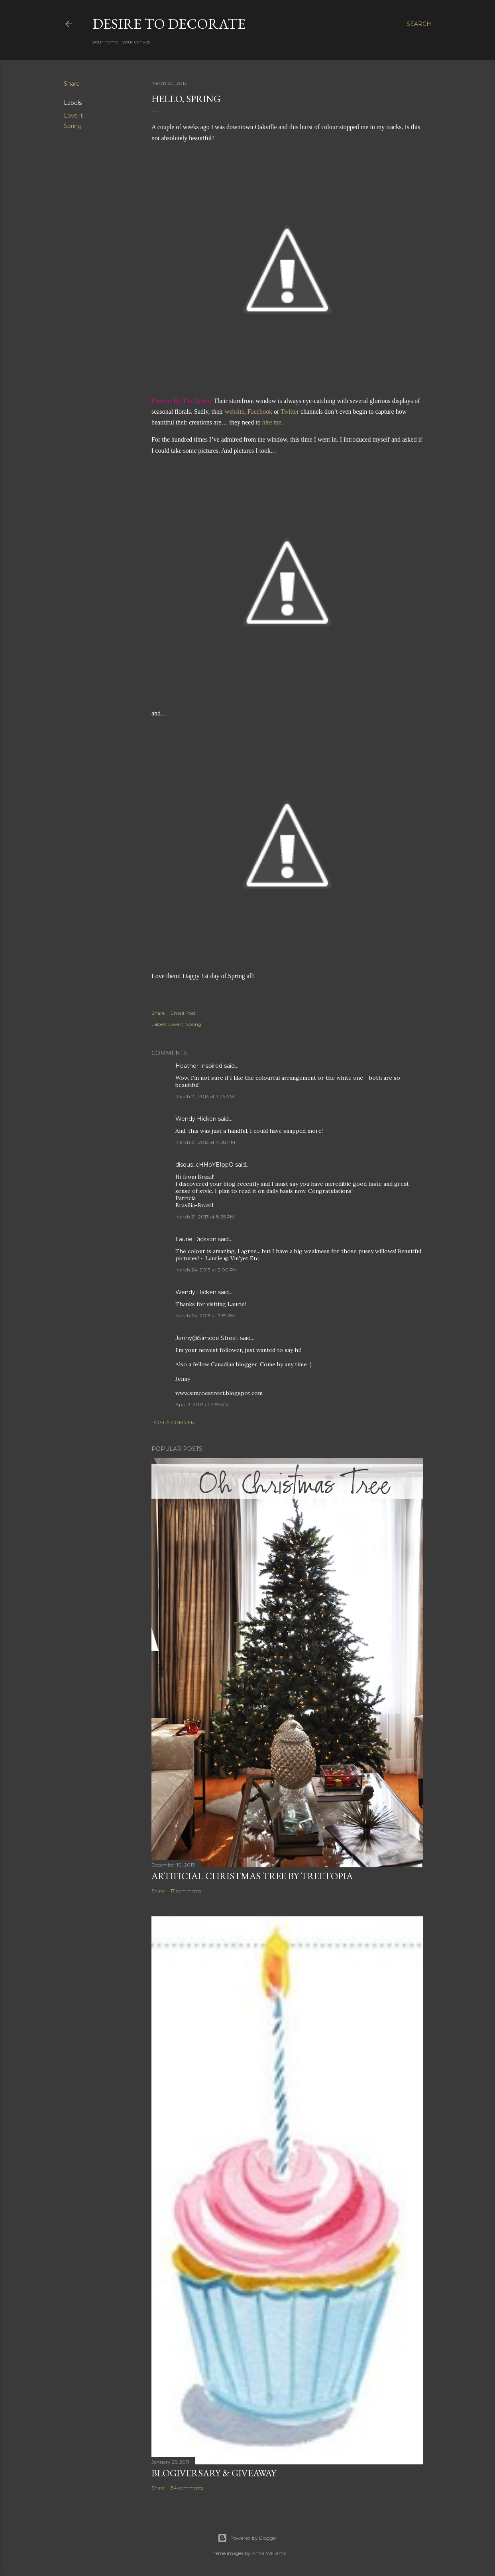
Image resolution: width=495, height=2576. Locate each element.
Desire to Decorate (169, 23)
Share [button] (72, 83)
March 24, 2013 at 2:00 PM (206, 1270)
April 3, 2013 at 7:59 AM (202, 1404)
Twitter (290, 411)
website (234, 411)
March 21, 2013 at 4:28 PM (205, 1142)
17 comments (186, 1891)
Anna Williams (269, 2553)
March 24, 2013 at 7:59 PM (205, 1315)
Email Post (183, 1013)
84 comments (187, 2488)
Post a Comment (174, 1422)
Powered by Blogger (247, 2538)
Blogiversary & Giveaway (213, 2473)
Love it (73, 115)
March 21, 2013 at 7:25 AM (204, 1096)
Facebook (260, 411)
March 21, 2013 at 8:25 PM (204, 1217)
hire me (271, 422)
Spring (73, 126)
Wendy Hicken (195, 1118)
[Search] (419, 23)
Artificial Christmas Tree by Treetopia (252, 1876)
